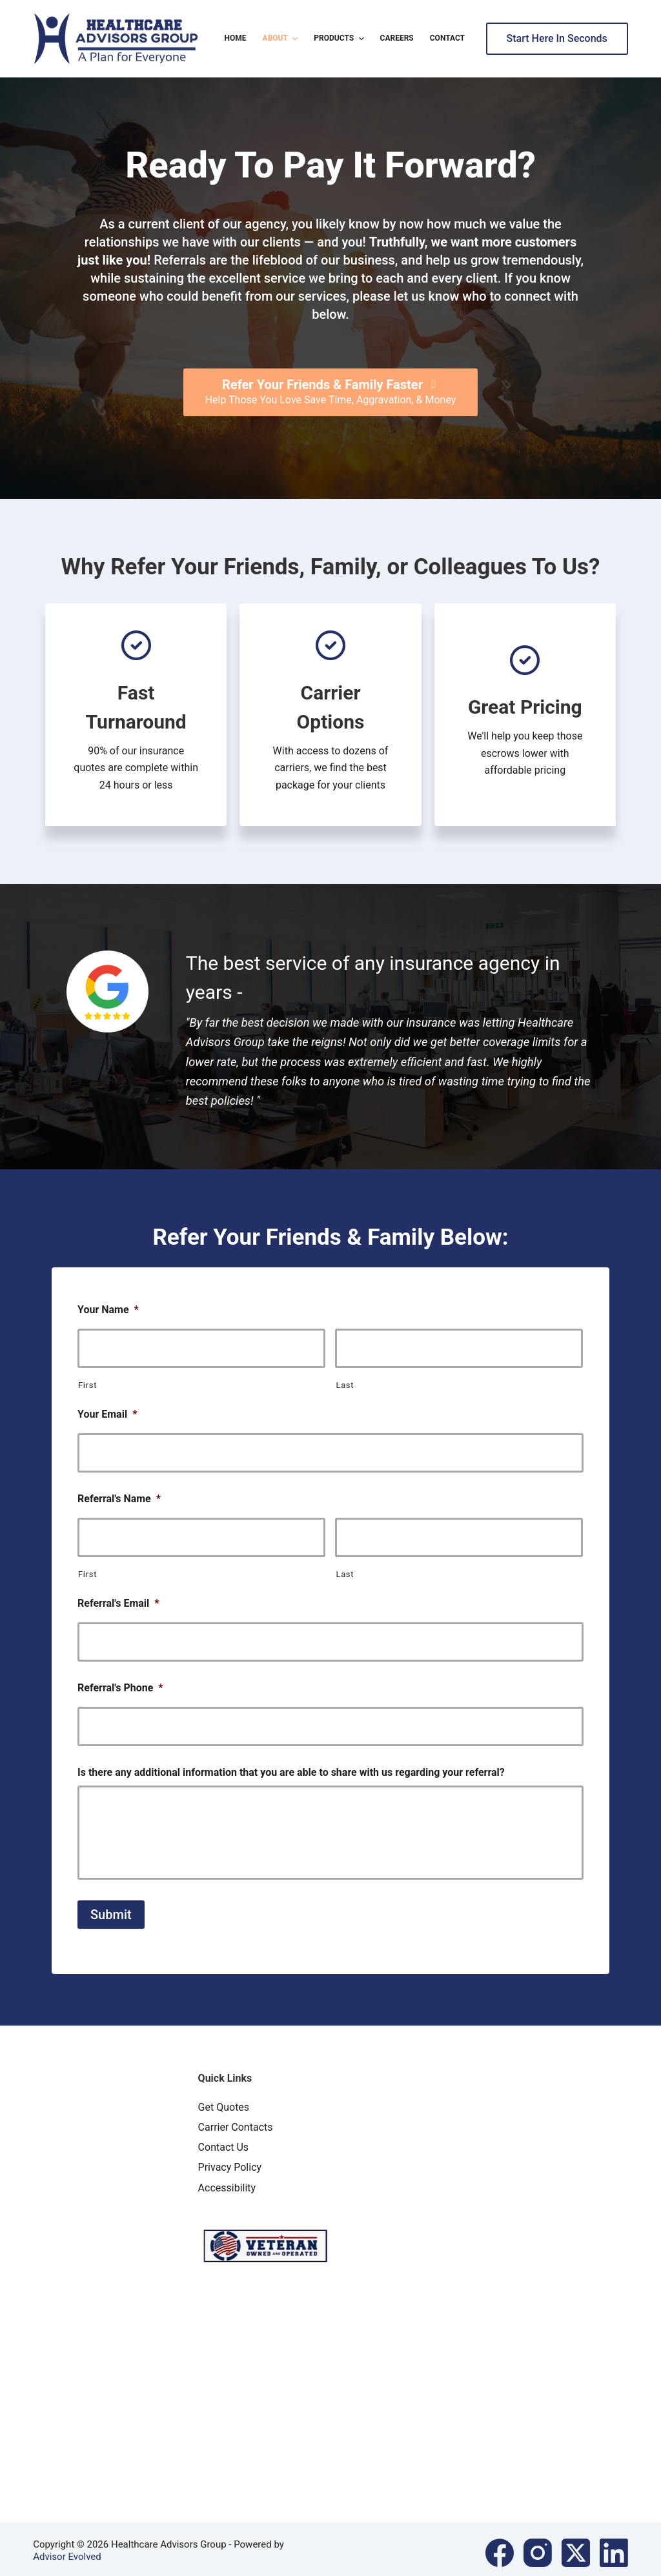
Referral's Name (119, 1493)
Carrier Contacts (235, 2120)
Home (236, 38)
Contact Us (223, 2140)
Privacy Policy (230, 2161)
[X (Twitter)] (576, 2545)
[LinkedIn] (614, 2545)
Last (345, 1382)
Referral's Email (118, 1595)
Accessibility (227, 2181)
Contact (447, 38)
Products (340, 39)
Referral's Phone (120, 1677)
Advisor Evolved (67, 2550)
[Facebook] (499, 2545)
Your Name (108, 1309)
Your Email (107, 1411)
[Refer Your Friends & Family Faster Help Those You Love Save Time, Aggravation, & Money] (330, 392)
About (282, 39)
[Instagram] (538, 2545)
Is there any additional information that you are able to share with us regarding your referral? (291, 1759)
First (87, 1382)
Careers (397, 38)
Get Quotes (224, 2100)
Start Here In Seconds (557, 38)
